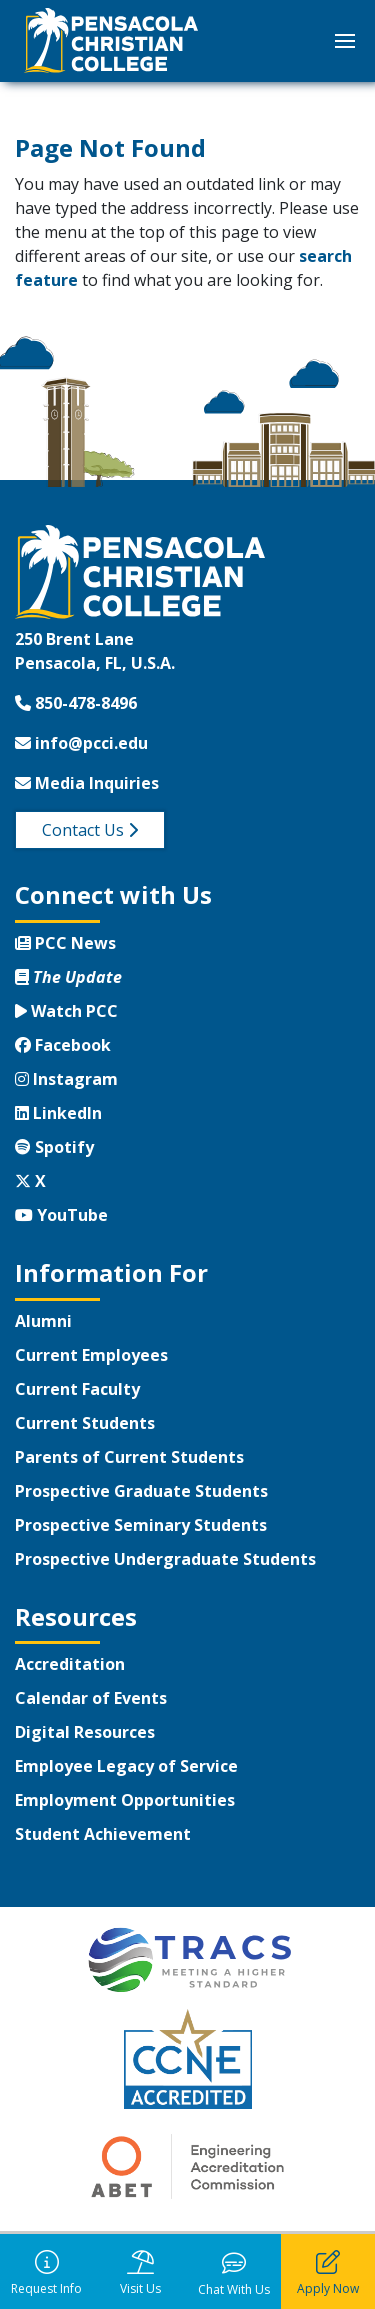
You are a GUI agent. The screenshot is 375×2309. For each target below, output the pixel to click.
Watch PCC (66, 1011)
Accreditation (70, 1664)
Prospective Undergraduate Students (165, 1559)
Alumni (43, 1321)
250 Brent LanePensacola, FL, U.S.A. (95, 651)
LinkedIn (58, 1113)
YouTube (61, 1215)
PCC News (65, 943)
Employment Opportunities (125, 1800)
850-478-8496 (76, 703)
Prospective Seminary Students (141, 1525)
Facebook (63, 1045)
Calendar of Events (91, 1698)
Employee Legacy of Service (126, 1766)
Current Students (85, 1423)
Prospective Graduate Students (141, 1491)
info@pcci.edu (81, 743)
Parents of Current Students (129, 1457)
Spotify (54, 1147)
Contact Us (90, 830)
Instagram (66, 1079)
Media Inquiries (87, 783)
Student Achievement (103, 1834)
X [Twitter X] (30, 1181)
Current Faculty (77, 1389)
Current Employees (91, 1355)
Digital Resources (85, 1732)
